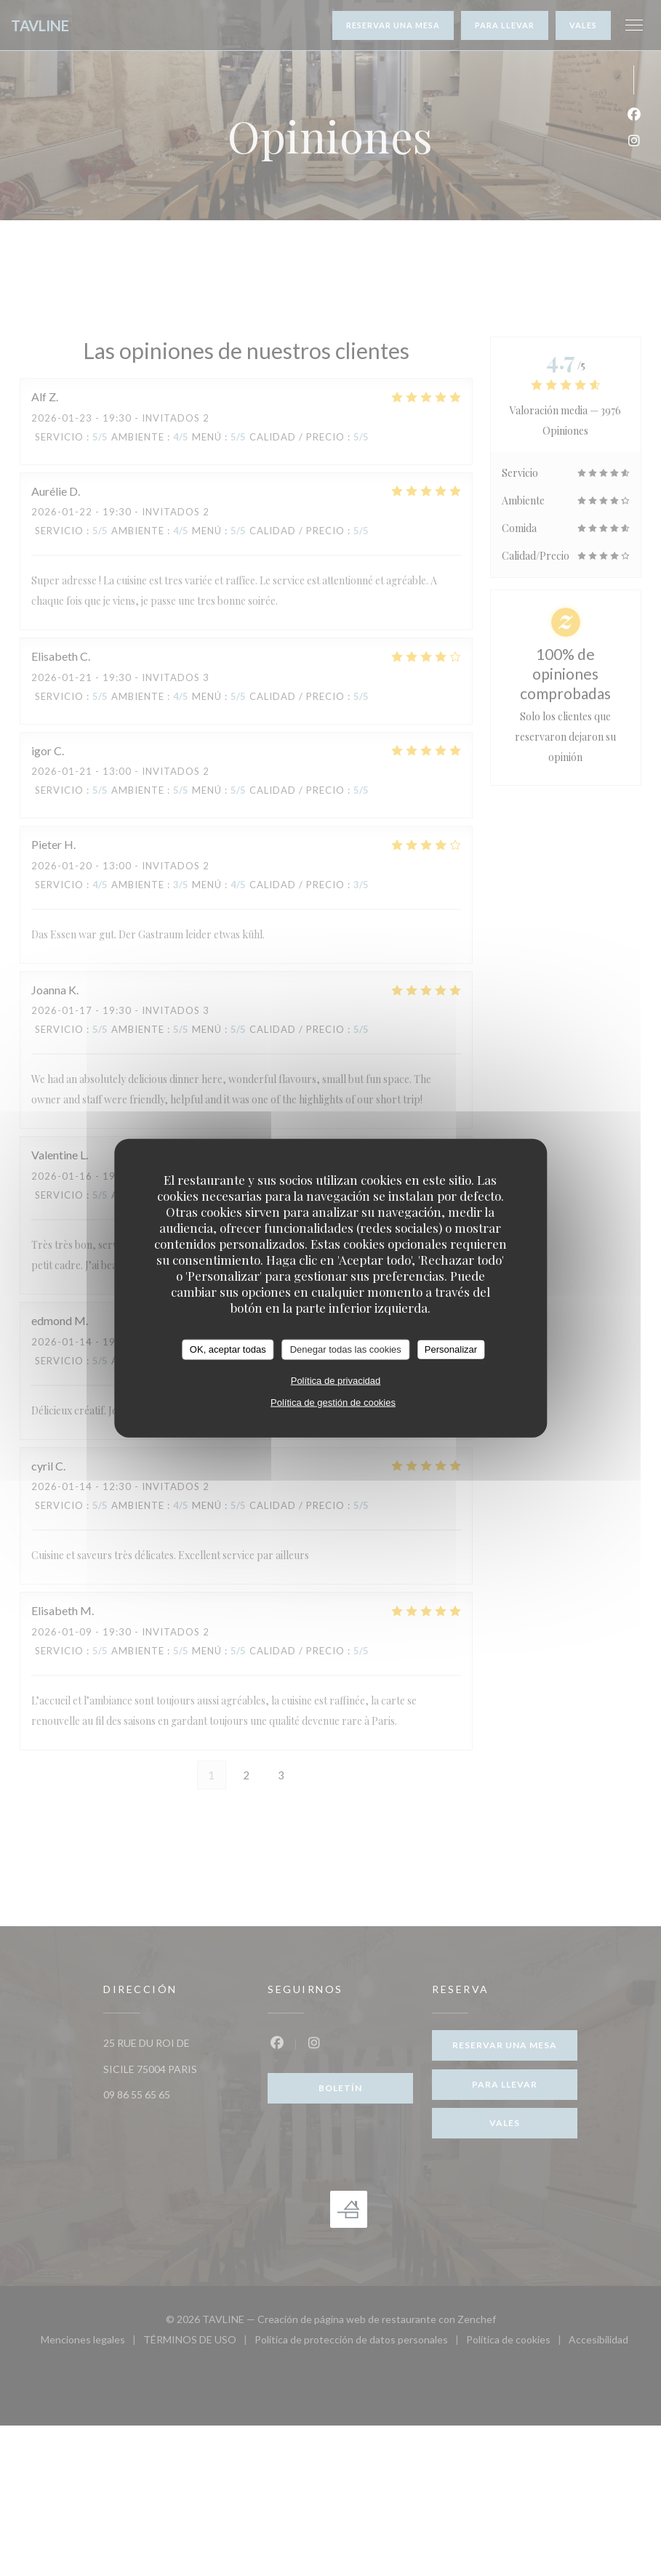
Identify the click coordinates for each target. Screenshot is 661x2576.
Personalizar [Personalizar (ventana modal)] (451, 1349)
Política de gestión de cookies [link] (333, 1401)
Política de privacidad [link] (336, 1379)
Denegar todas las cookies (345, 1349)
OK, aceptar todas (228, 1349)
